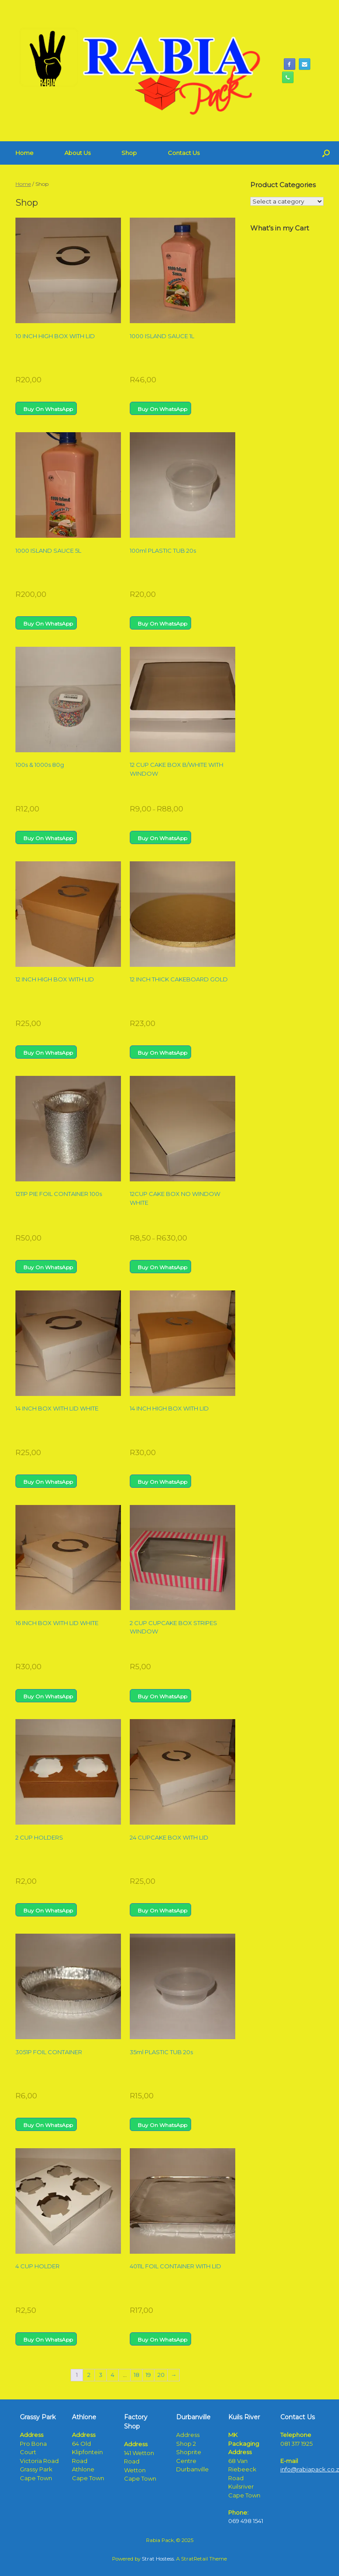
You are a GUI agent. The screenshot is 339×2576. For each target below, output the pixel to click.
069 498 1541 (245, 2520)
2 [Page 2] (88, 2374)
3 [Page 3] (100, 2374)
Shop (129, 152)
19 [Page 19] (148, 2374)
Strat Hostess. (158, 2559)
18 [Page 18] (136, 2374)
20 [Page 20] (161, 2374)
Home (24, 152)
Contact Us (184, 152)
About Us (77, 152)
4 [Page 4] (112, 2374)
